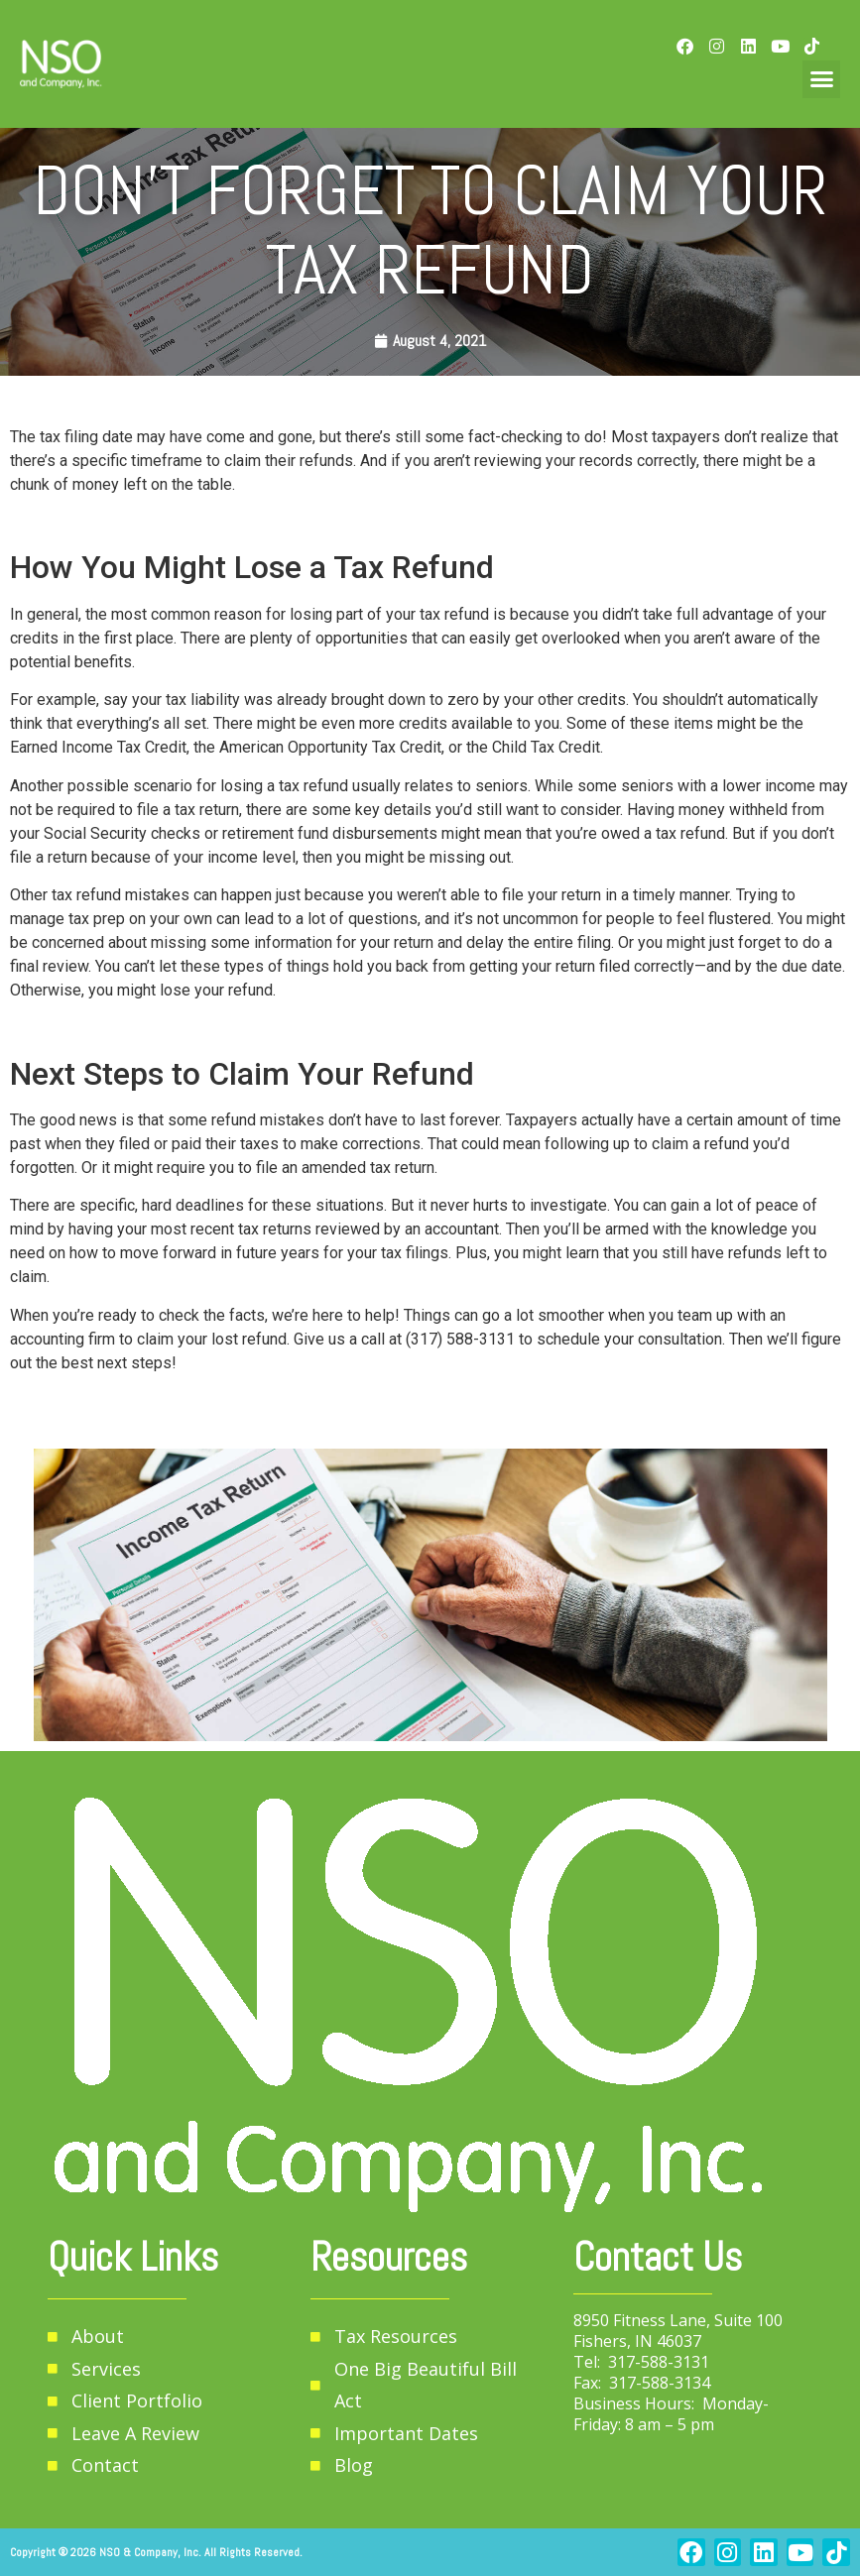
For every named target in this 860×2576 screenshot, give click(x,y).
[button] (821, 79)
